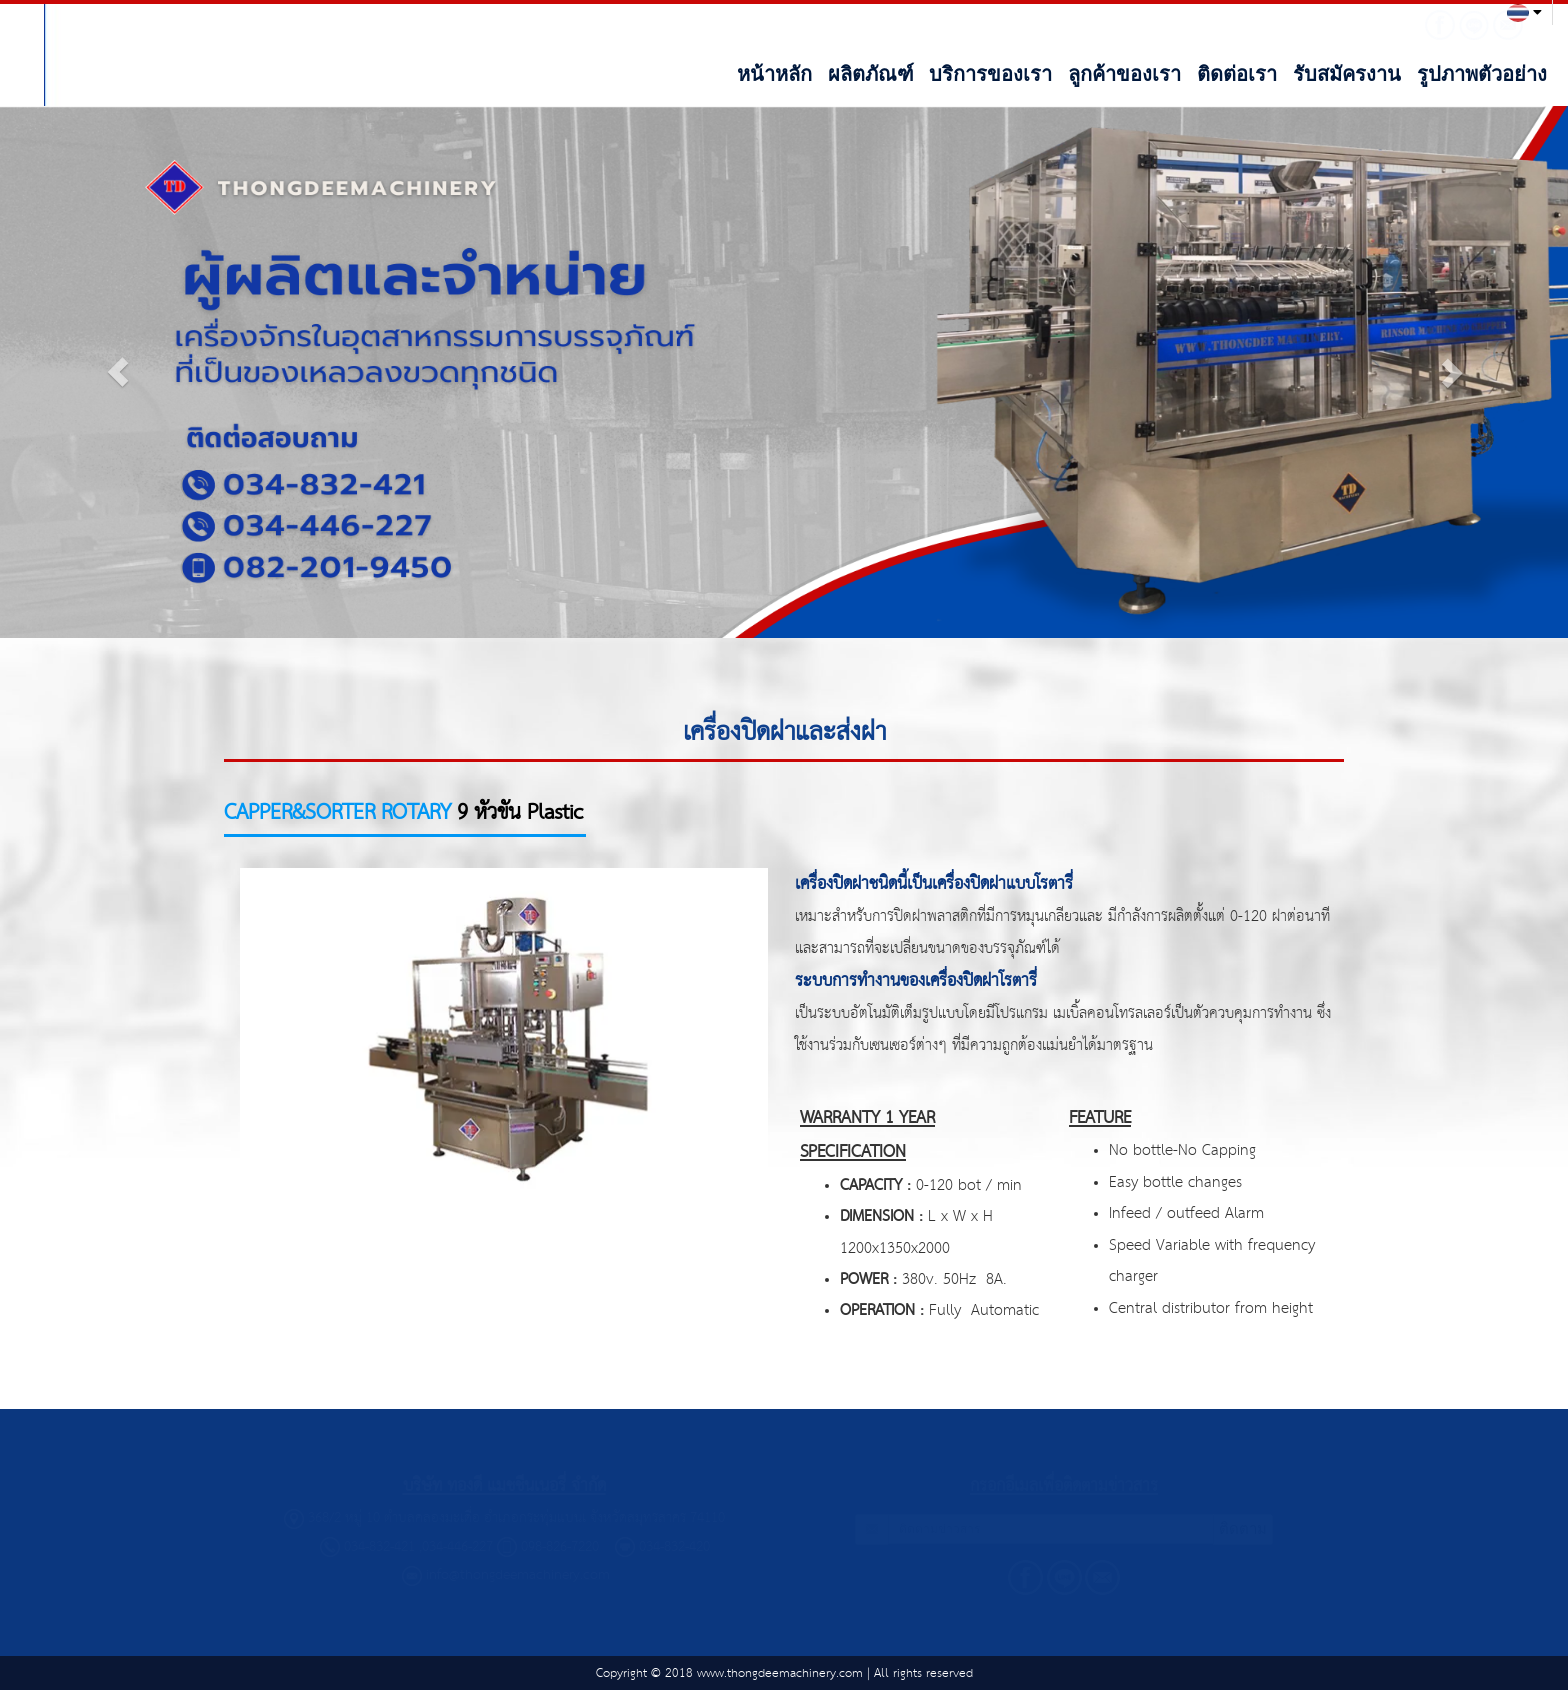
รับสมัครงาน (1347, 74)
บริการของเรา (990, 74)
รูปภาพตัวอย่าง (1482, 74)
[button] (117, 372)
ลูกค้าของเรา (1124, 74)
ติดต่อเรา (1237, 74)
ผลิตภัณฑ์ (871, 74)
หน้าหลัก (774, 74)
